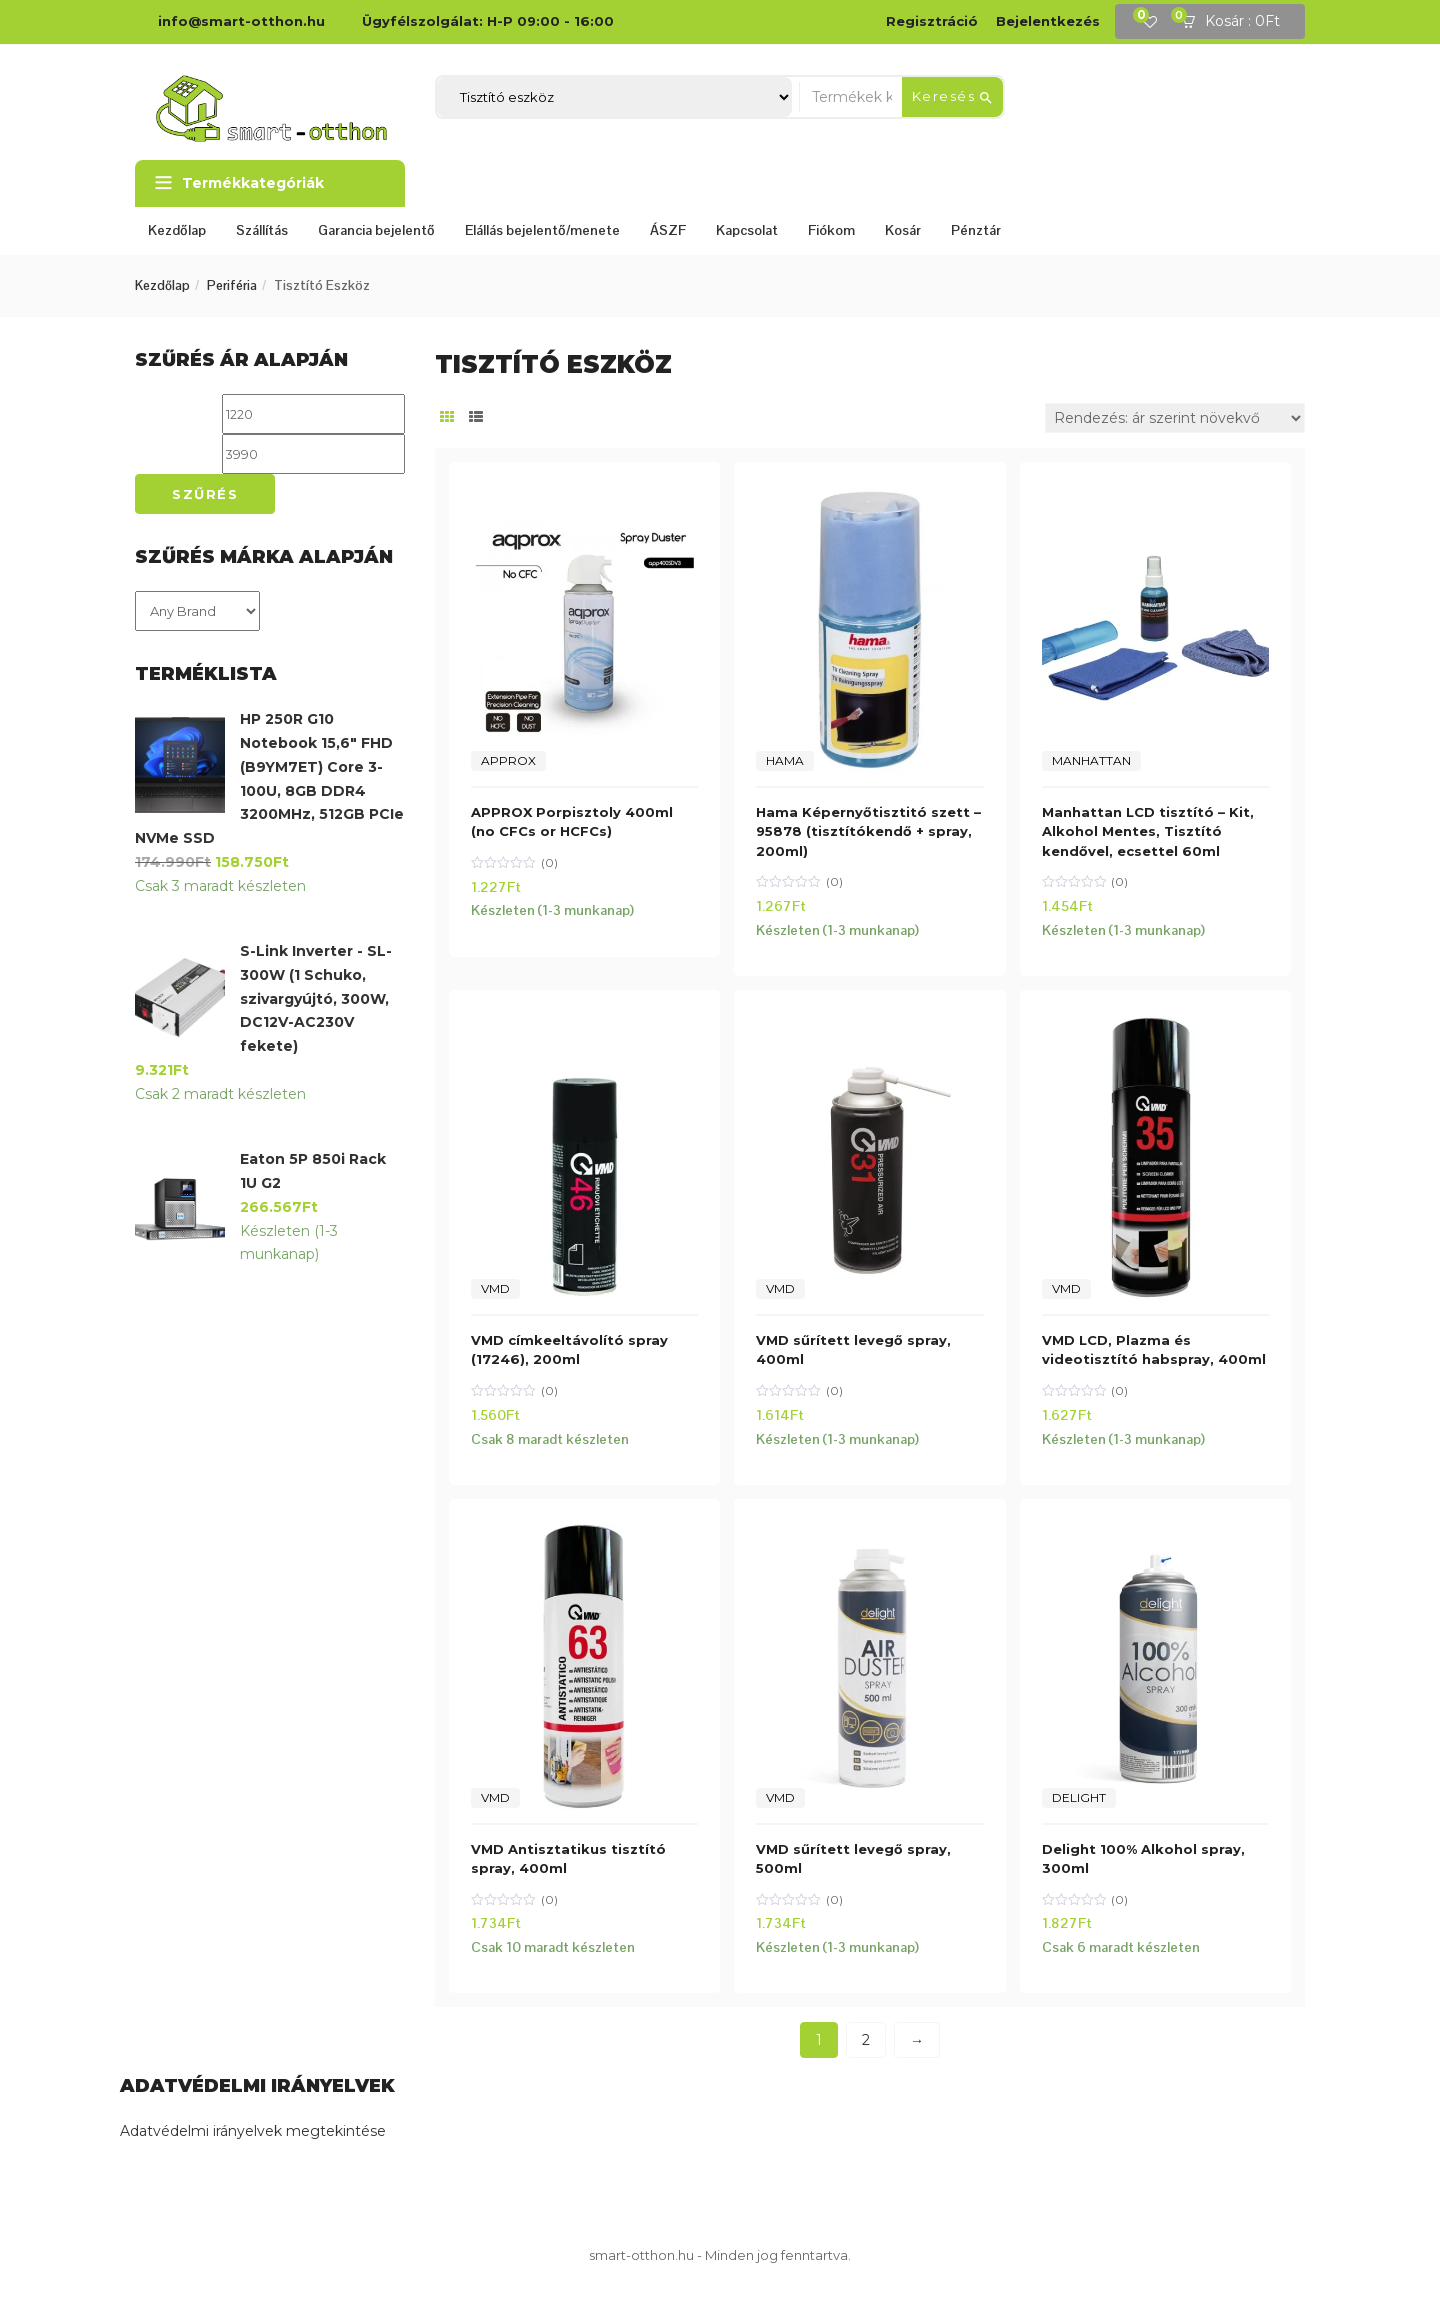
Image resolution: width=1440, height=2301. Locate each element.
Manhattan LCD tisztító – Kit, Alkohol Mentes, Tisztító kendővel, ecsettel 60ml (1148, 831)
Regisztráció (932, 21)
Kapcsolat (747, 230)
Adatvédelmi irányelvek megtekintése (253, 2131)
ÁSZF (668, 230)
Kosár (903, 230)
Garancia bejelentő (376, 230)
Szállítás (262, 230)
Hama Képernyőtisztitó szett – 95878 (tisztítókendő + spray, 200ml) (868, 831)
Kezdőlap (177, 230)
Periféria (232, 285)
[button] (1237, 22)
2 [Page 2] (866, 2040)
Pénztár (976, 230)
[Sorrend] (1175, 418)
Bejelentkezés (1048, 21)
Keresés (953, 97)
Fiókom (831, 230)
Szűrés (205, 494)
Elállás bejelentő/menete (542, 230)
